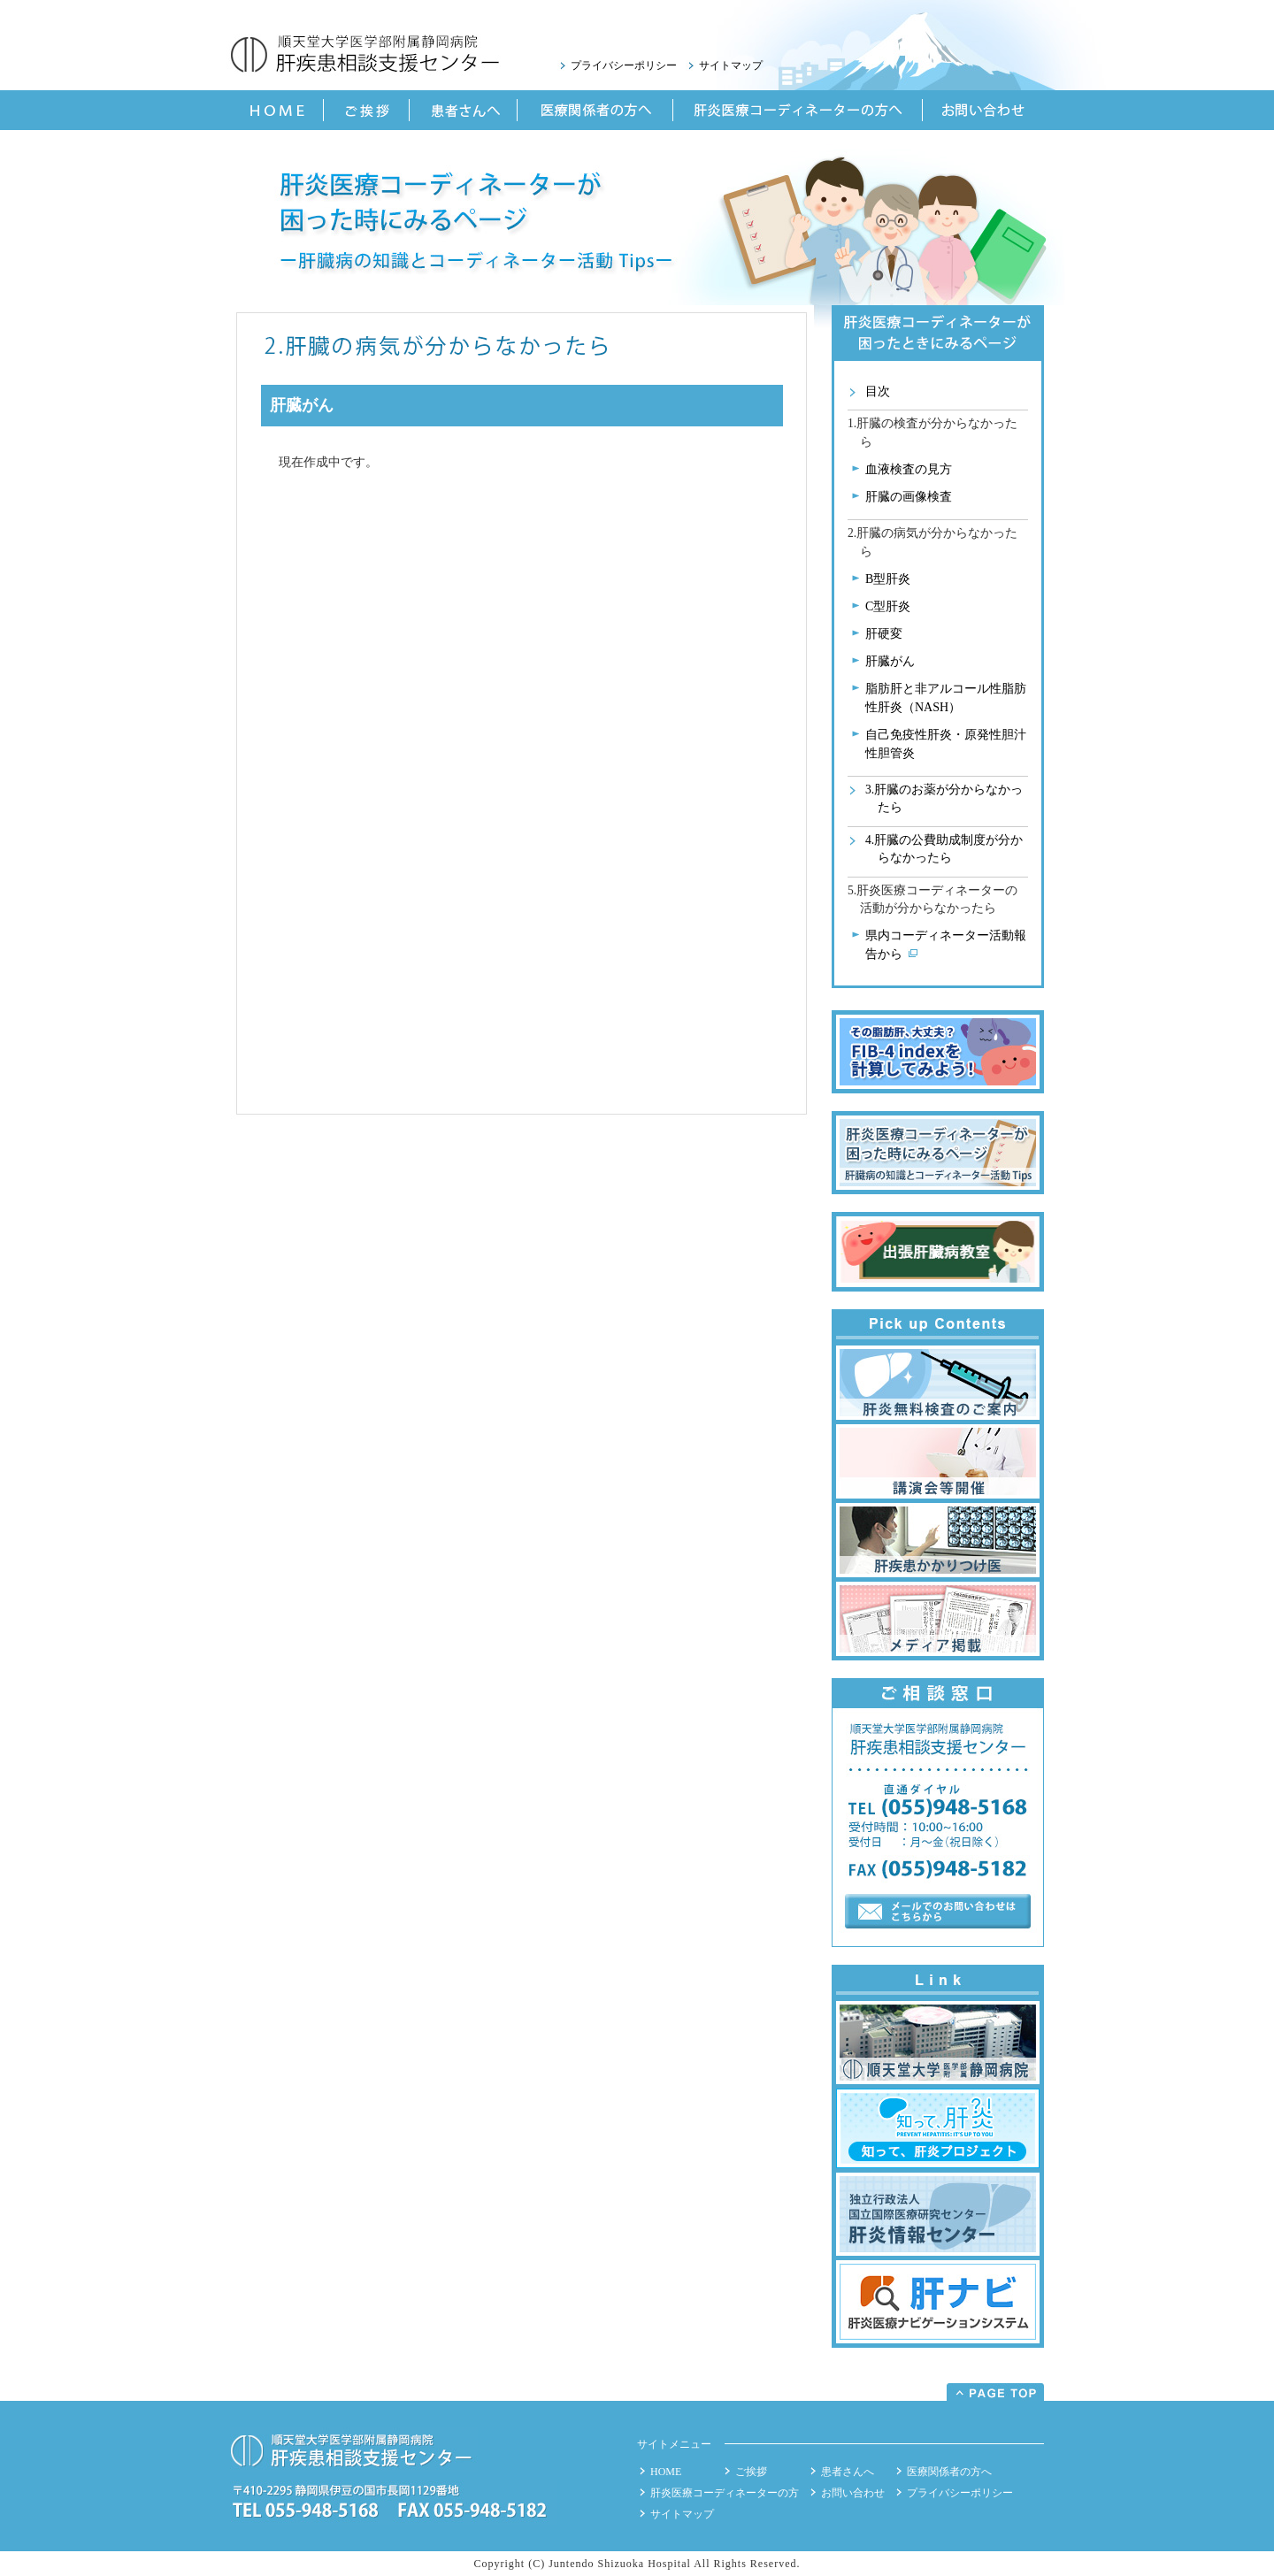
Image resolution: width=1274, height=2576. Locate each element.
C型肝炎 (887, 606)
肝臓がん (890, 661)
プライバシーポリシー (624, 65)
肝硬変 (883, 633)
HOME (665, 2471)
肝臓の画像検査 (908, 496)
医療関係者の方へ (949, 2471)
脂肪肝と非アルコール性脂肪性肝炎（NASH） (945, 698)
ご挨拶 (751, 2471)
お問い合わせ (853, 2493)
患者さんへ (847, 2471)
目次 (877, 391)
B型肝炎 (887, 579)
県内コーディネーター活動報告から (945, 945)
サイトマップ (731, 65)
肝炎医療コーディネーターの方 (724, 2493)
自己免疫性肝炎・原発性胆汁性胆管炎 (945, 744)
